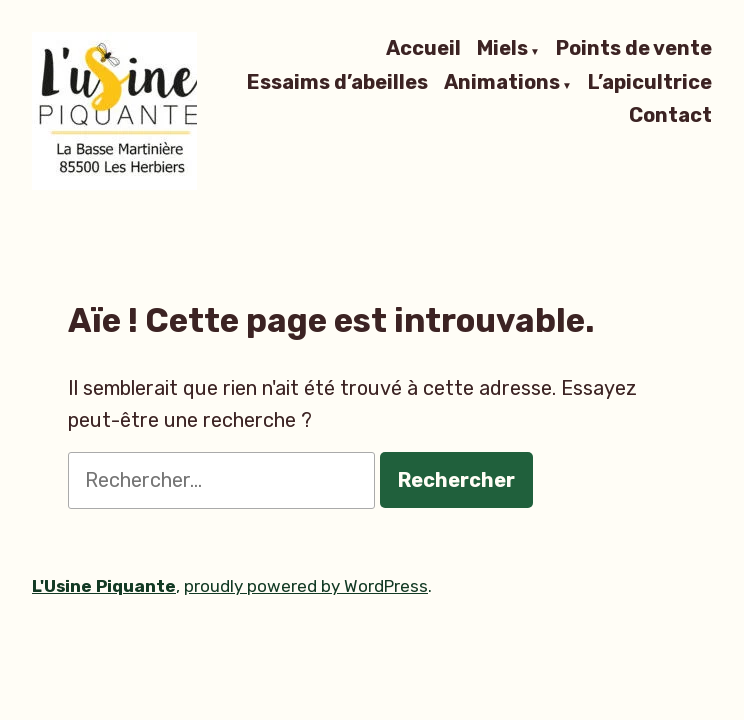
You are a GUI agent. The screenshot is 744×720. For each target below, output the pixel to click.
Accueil (423, 49)
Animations (502, 83)
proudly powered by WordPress (306, 586)
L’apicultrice (650, 83)
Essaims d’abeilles (337, 83)
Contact (670, 115)
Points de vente (634, 49)
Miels (502, 49)
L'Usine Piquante (104, 586)
